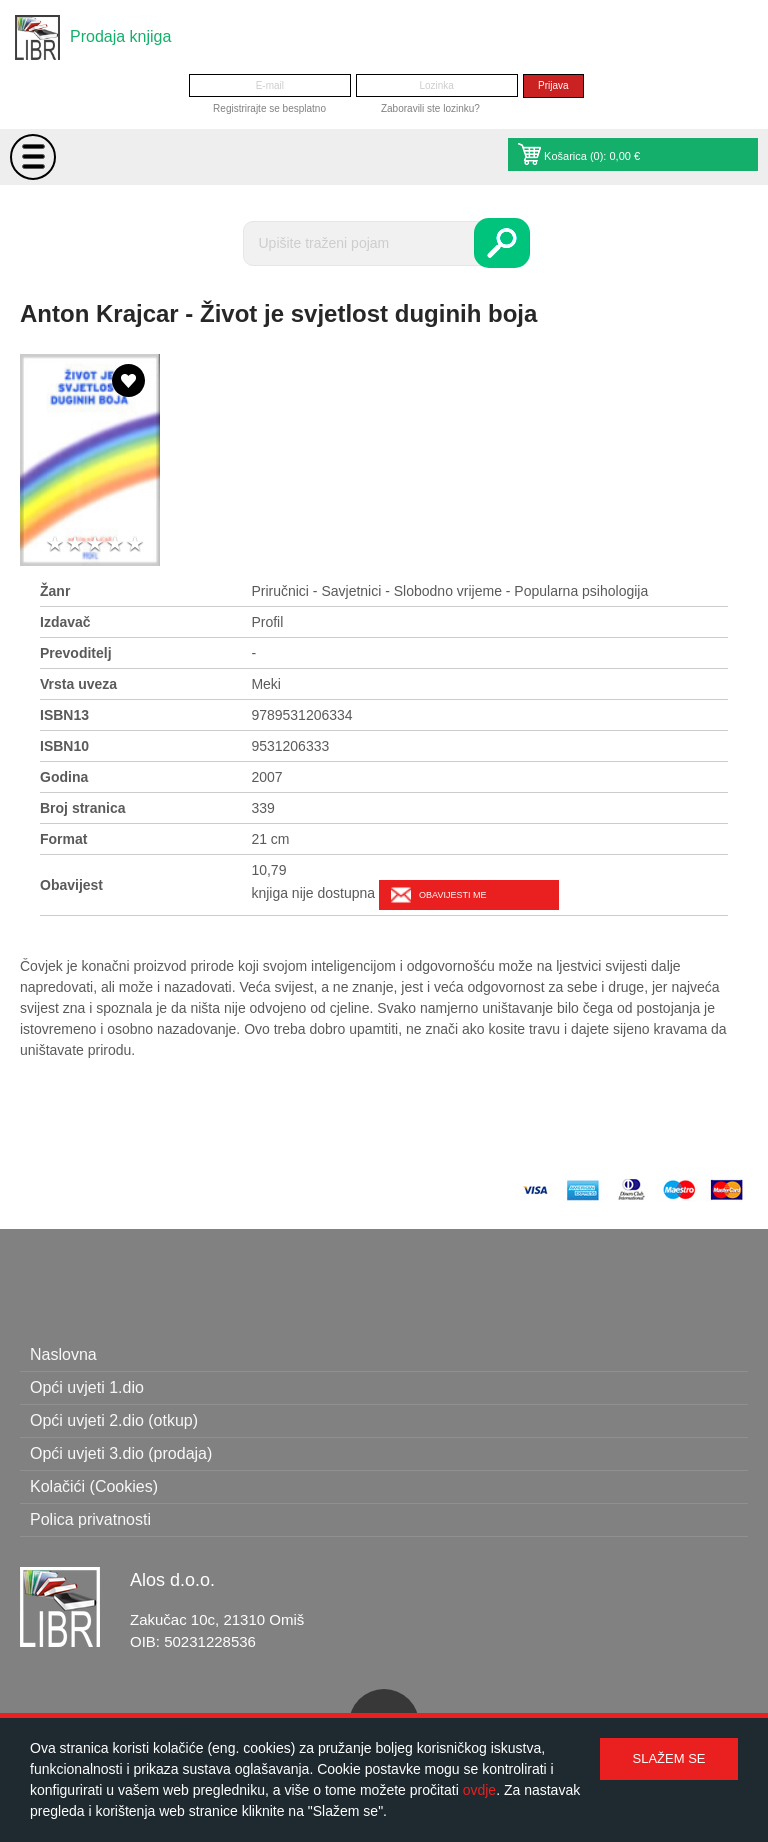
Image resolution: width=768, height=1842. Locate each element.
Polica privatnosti (90, 1519)
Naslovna (63, 1354)
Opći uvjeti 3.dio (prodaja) (121, 1453)
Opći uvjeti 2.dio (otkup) (114, 1420)
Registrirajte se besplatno (269, 108)
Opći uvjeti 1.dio (87, 1387)
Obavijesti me (452, 895)
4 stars (115, 544)
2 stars (75, 544)
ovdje (479, 1790)
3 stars (95, 544)
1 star (55, 544)
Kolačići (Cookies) (94, 1486)
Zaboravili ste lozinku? (430, 108)
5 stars (135, 544)
